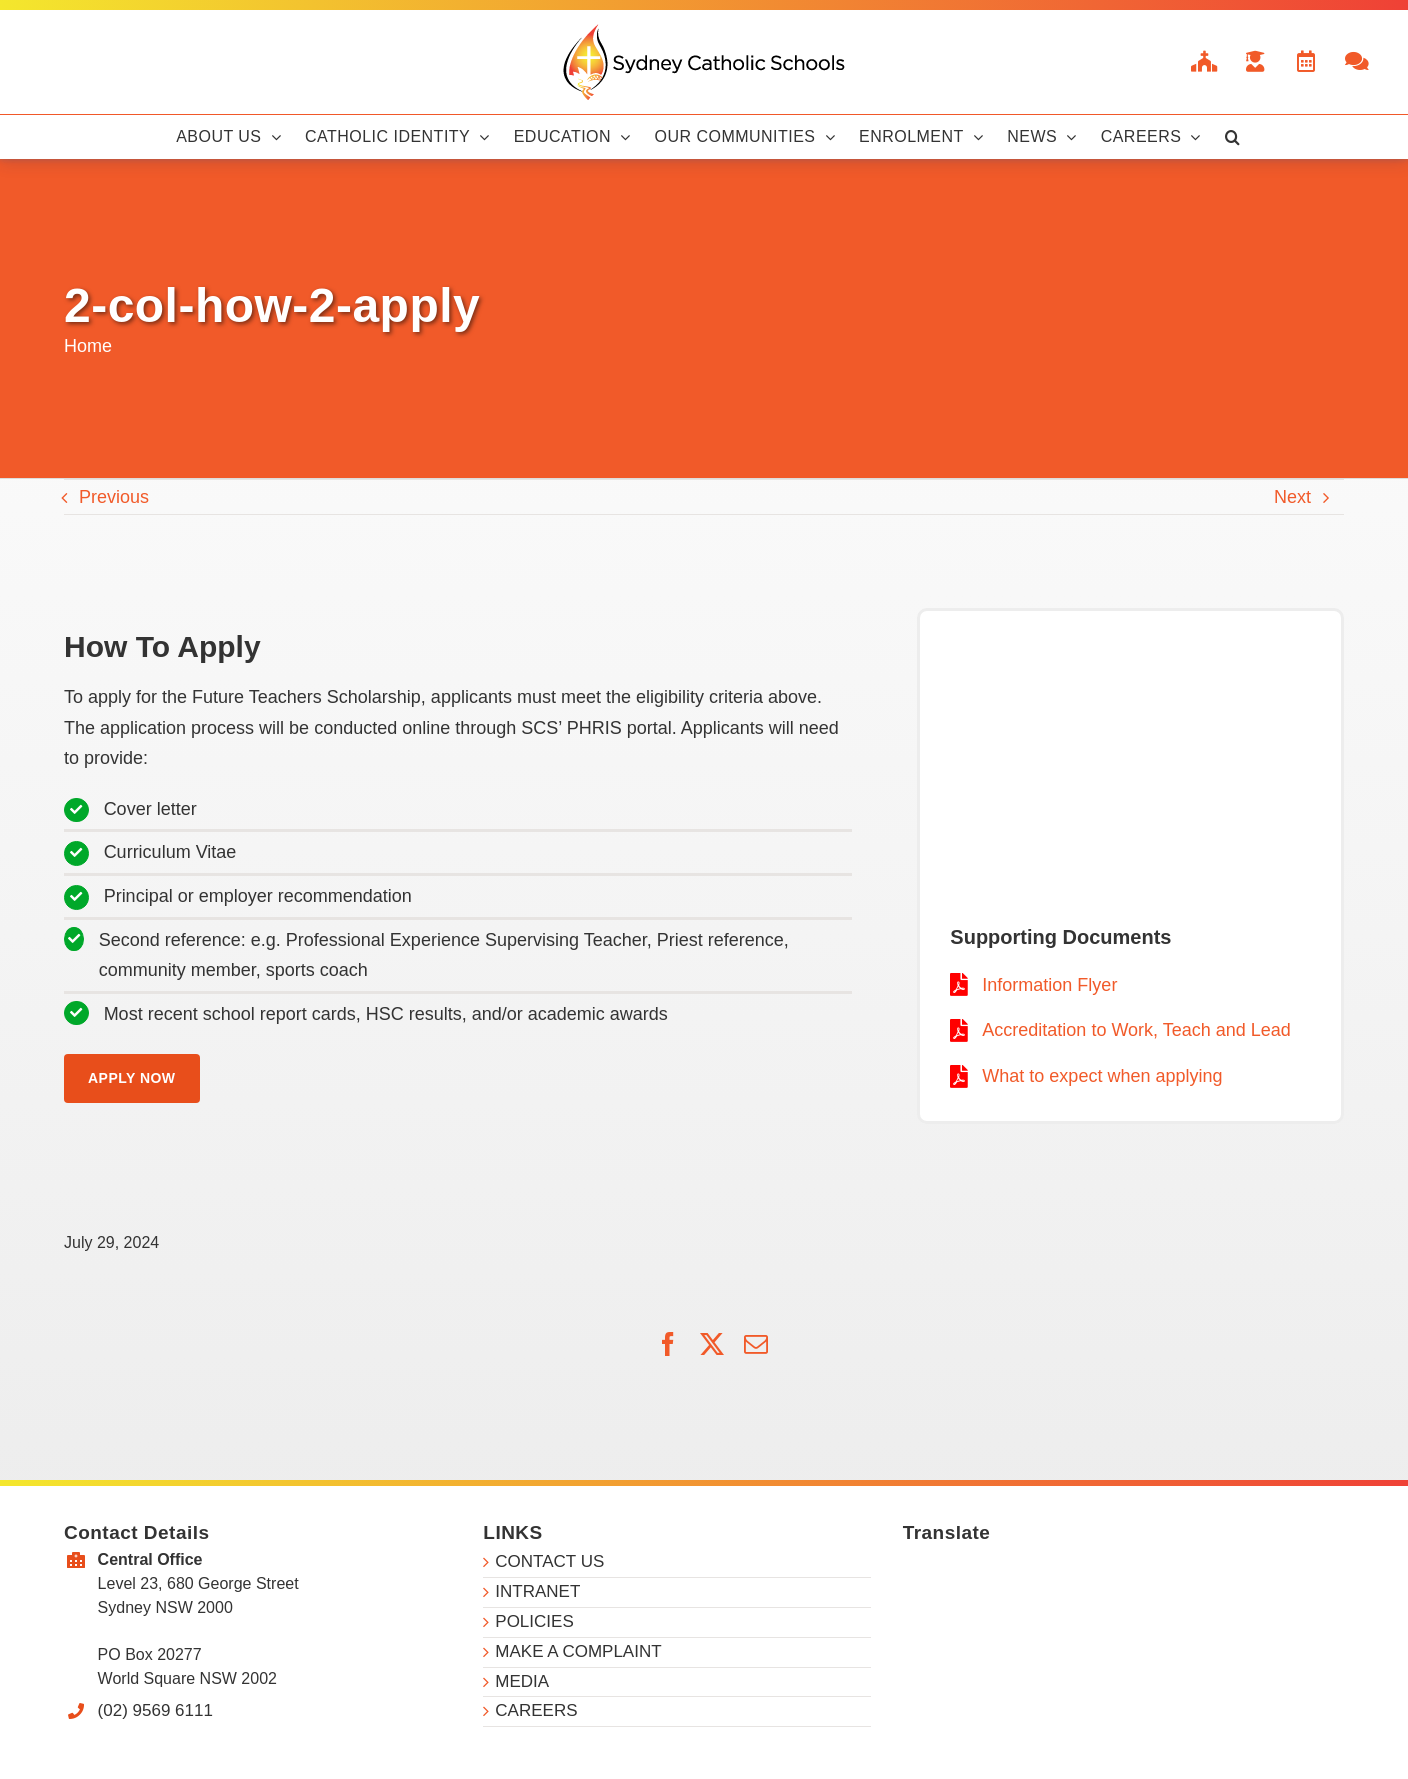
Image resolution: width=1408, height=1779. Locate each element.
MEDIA (522, 1681)
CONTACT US (549, 1561)
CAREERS (536, 1710)
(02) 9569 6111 (155, 1710)
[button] (1232, 137)
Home (88, 346)
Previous (114, 497)
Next (1292, 497)
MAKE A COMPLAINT (578, 1651)
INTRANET (537, 1591)
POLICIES (534, 1621)
